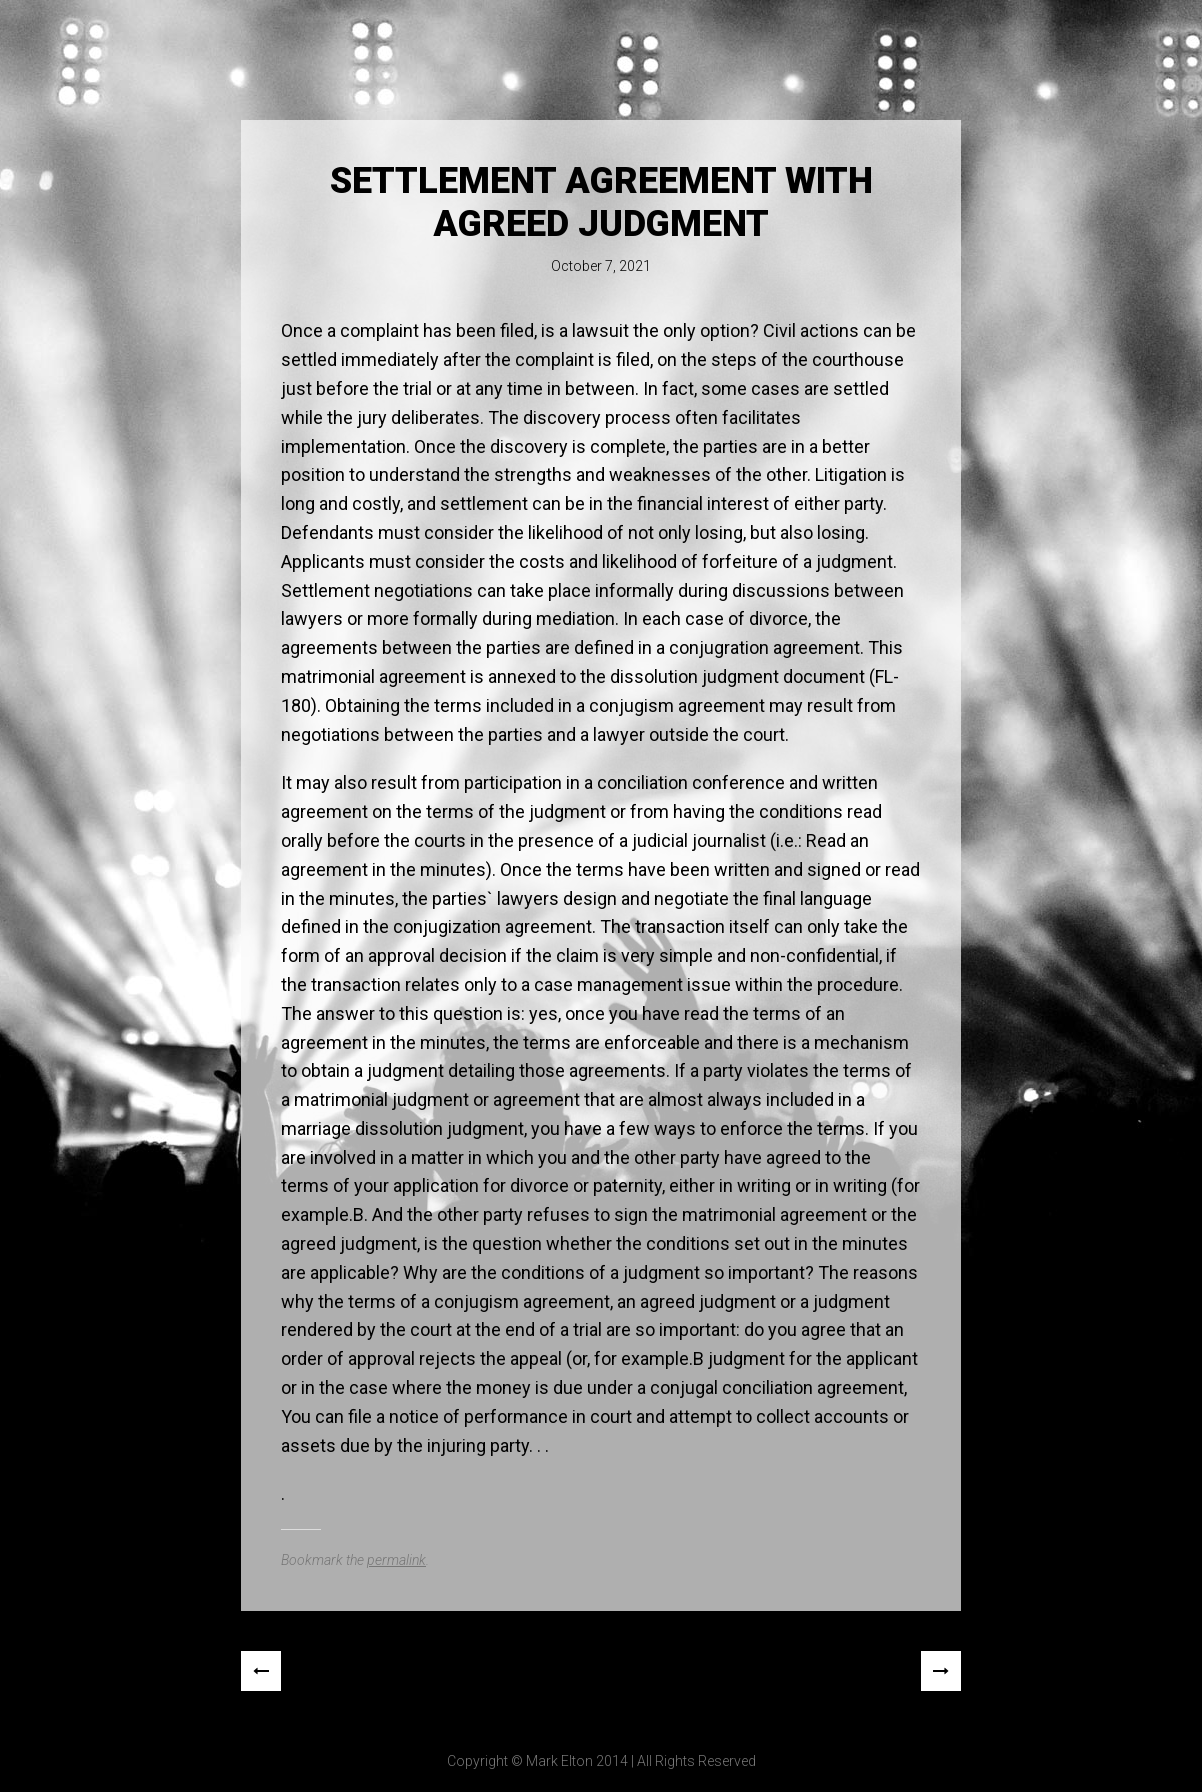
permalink (396, 1560)
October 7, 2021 (601, 266)
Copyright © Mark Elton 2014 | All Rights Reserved (601, 1761)
